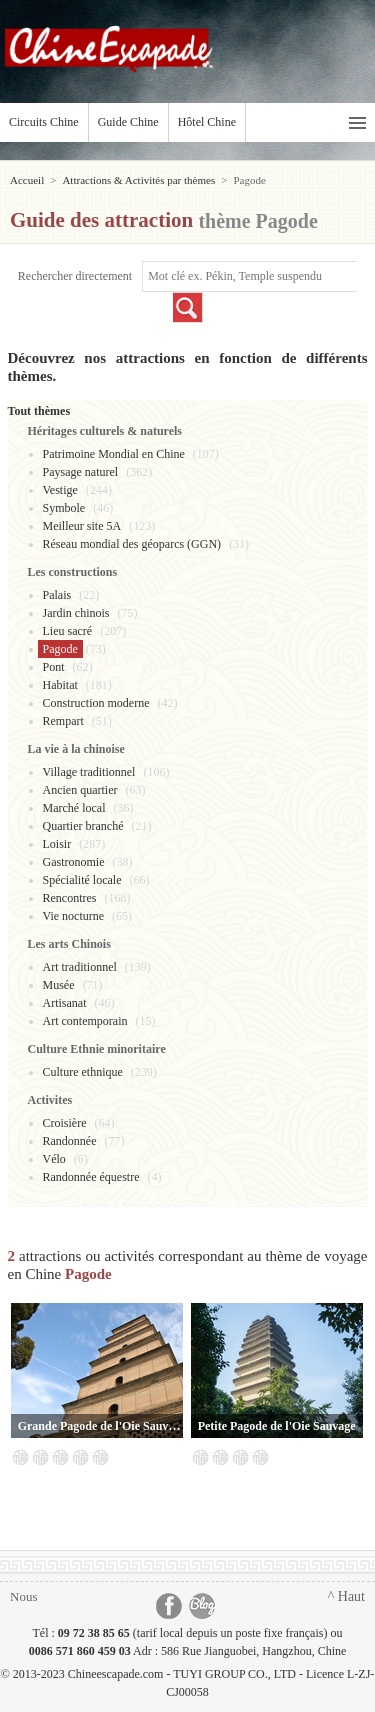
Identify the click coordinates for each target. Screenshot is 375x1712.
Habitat (60, 685)
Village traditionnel (89, 772)
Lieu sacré (68, 631)
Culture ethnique (83, 1072)
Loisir (57, 844)
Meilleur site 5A (82, 526)
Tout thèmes (39, 411)
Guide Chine (128, 122)
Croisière (65, 1123)
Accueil (27, 180)
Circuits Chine (44, 122)
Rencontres (70, 898)
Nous (23, 1596)
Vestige (60, 490)
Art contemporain (85, 1021)
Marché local (74, 808)
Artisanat (65, 1003)
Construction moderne (96, 703)
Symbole (64, 508)
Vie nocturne (74, 916)
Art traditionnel (80, 967)
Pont (54, 667)
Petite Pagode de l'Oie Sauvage (277, 1426)
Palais (57, 595)
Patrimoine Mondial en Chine (114, 454)
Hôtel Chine (207, 122)
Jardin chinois (76, 613)
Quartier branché (83, 826)
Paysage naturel (81, 472)
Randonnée (70, 1141)
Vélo (54, 1159)
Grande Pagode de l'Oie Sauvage (101, 1426)
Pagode (60, 649)
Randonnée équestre (91, 1177)
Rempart (63, 721)
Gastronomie (74, 862)
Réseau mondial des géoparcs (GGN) (132, 544)
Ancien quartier (80, 790)
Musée (59, 985)
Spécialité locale (82, 880)
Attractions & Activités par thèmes (138, 180)
